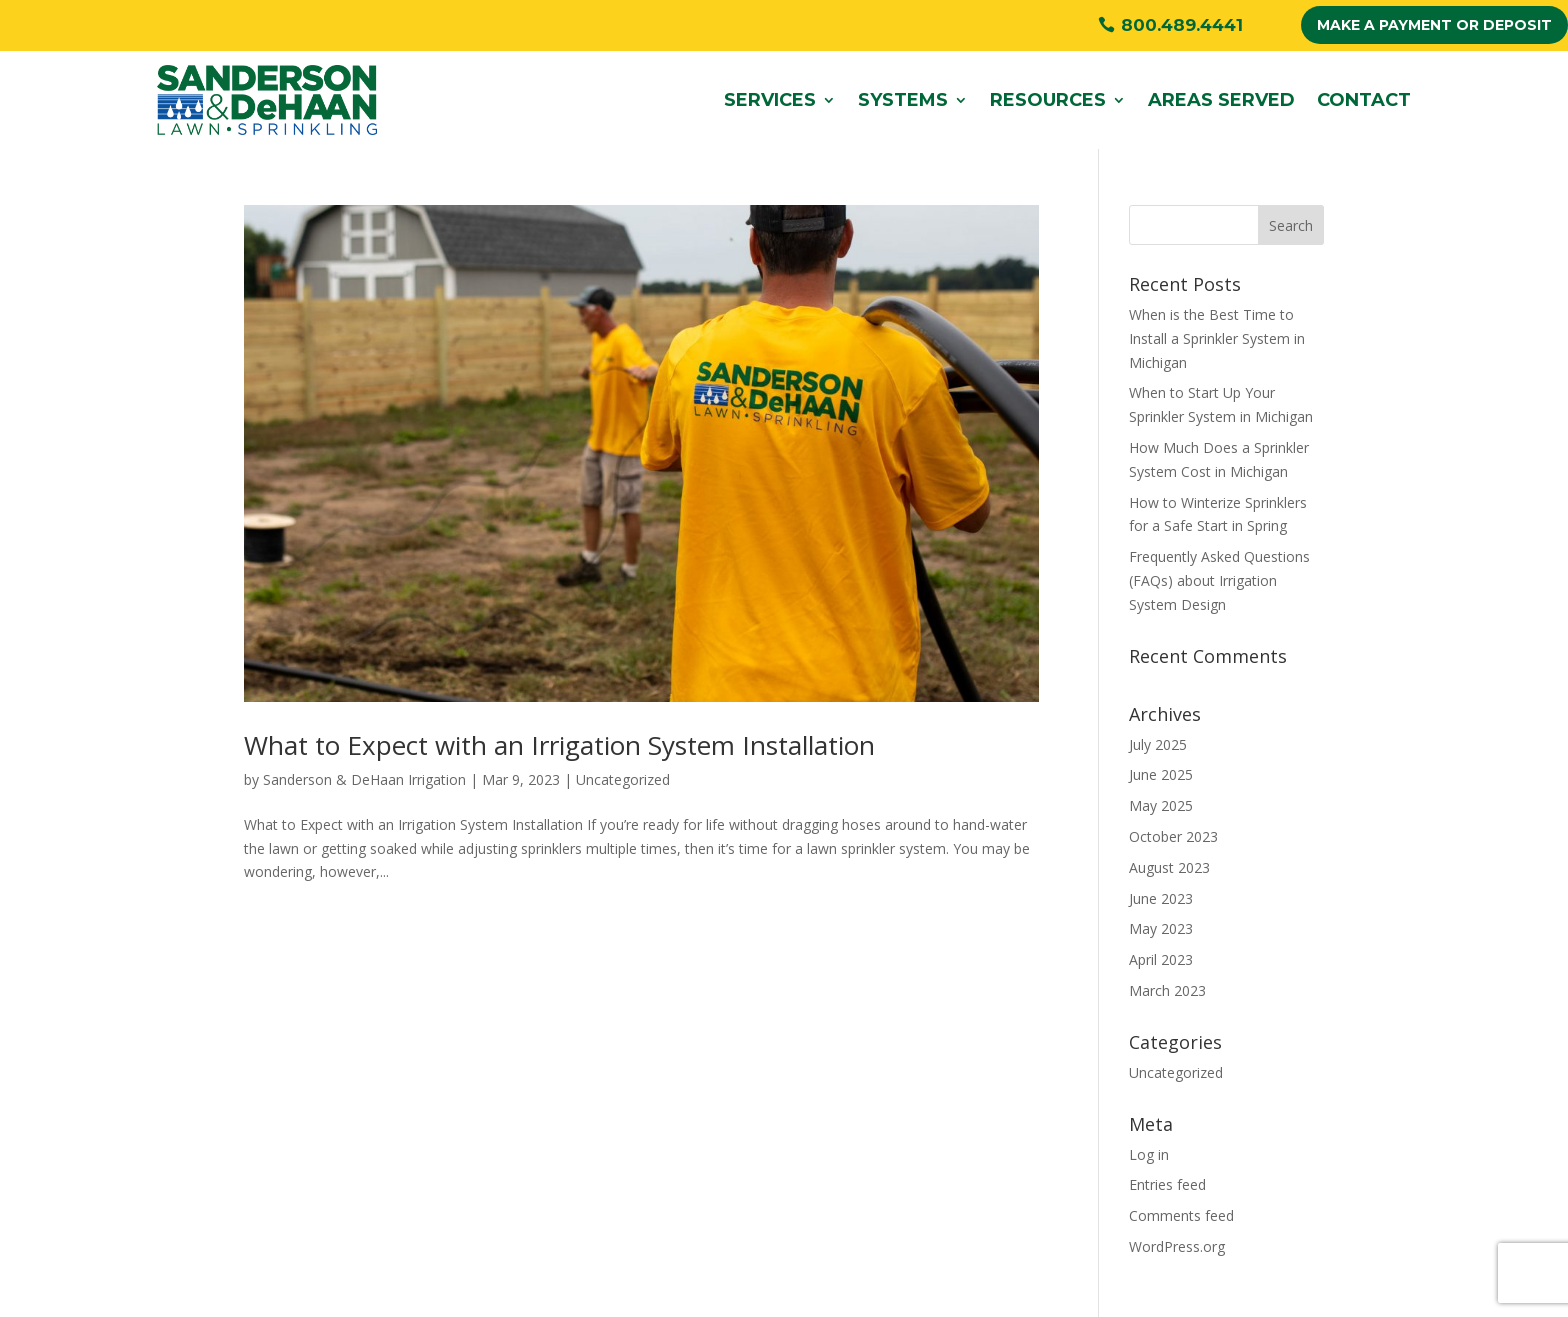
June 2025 (1161, 774)
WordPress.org (1177, 1246)
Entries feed (1167, 1184)
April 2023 (1161, 959)
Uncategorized (623, 779)
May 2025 (1161, 805)
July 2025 (1158, 744)
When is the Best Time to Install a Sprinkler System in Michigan (1217, 338)
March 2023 (1167, 990)
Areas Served (1221, 100)
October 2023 (1173, 836)
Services (770, 100)
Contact (1364, 100)
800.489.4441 (1182, 25)
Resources (1048, 100)
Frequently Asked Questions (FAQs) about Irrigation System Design (1219, 580)
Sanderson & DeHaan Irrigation (364, 779)
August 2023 (1169, 867)
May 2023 (1161, 928)
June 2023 (1161, 898)
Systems (903, 100)
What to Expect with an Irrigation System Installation (559, 745)
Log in (1149, 1154)
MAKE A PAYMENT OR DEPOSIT (1434, 25)
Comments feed (1181, 1215)
